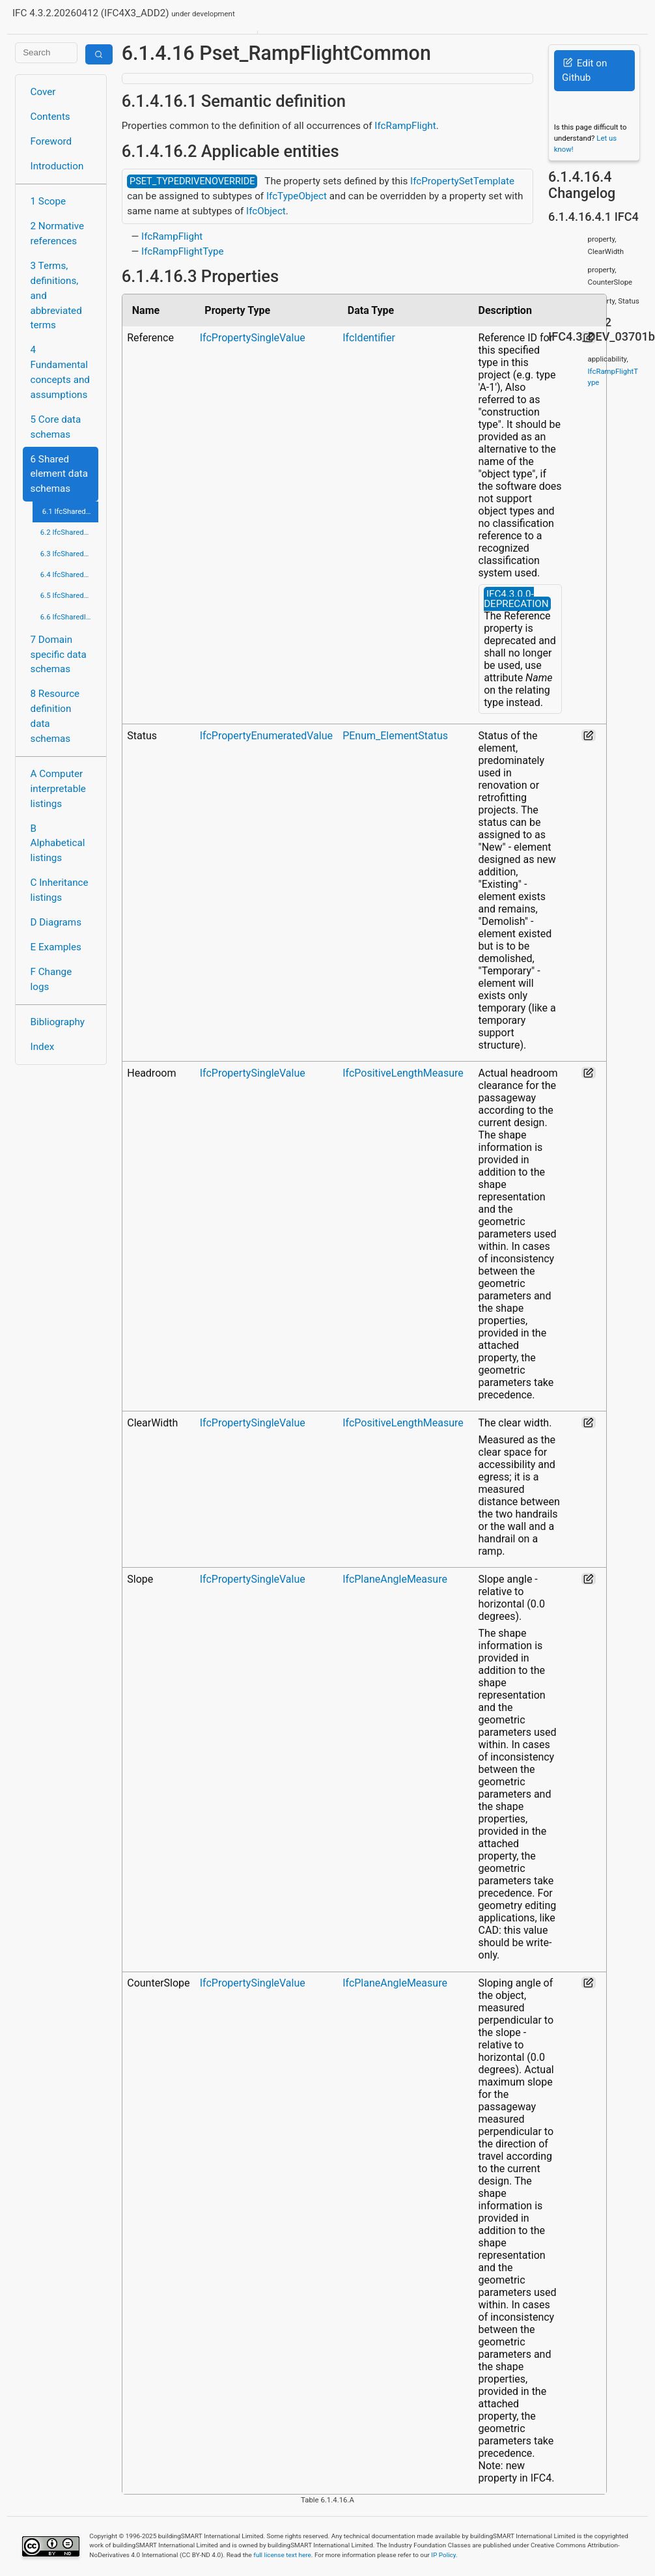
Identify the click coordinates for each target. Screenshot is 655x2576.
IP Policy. (444, 2554)
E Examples (56, 947)
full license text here (282, 2554)
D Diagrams (56, 922)
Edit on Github (584, 70)
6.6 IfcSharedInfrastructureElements (69, 616)
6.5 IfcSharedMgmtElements (69, 595)
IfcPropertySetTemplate (462, 181)
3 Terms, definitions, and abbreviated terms (56, 295)
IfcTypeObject (296, 196)
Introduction (57, 166)
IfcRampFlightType (182, 251)
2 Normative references (58, 233)
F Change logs (51, 979)
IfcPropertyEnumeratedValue (266, 735)
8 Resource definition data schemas (55, 716)
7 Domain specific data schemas (59, 654)
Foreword (51, 141)
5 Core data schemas (56, 427)
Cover (43, 92)
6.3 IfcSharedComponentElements (69, 553)
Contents (50, 116)
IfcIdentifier (368, 338)
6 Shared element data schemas (59, 474)
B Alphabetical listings (58, 843)
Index (43, 1047)
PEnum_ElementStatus (395, 735)
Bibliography (58, 1022)
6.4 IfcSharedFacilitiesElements (69, 574)
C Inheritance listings (60, 890)
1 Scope (48, 201)
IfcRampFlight (405, 126)
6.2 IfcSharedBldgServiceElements (69, 532)
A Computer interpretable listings (58, 789)
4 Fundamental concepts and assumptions (60, 372)
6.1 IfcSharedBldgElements (70, 511)
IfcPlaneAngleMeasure (394, 1579)
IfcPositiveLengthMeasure (403, 1073)
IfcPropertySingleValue (252, 338)
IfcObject (266, 211)
